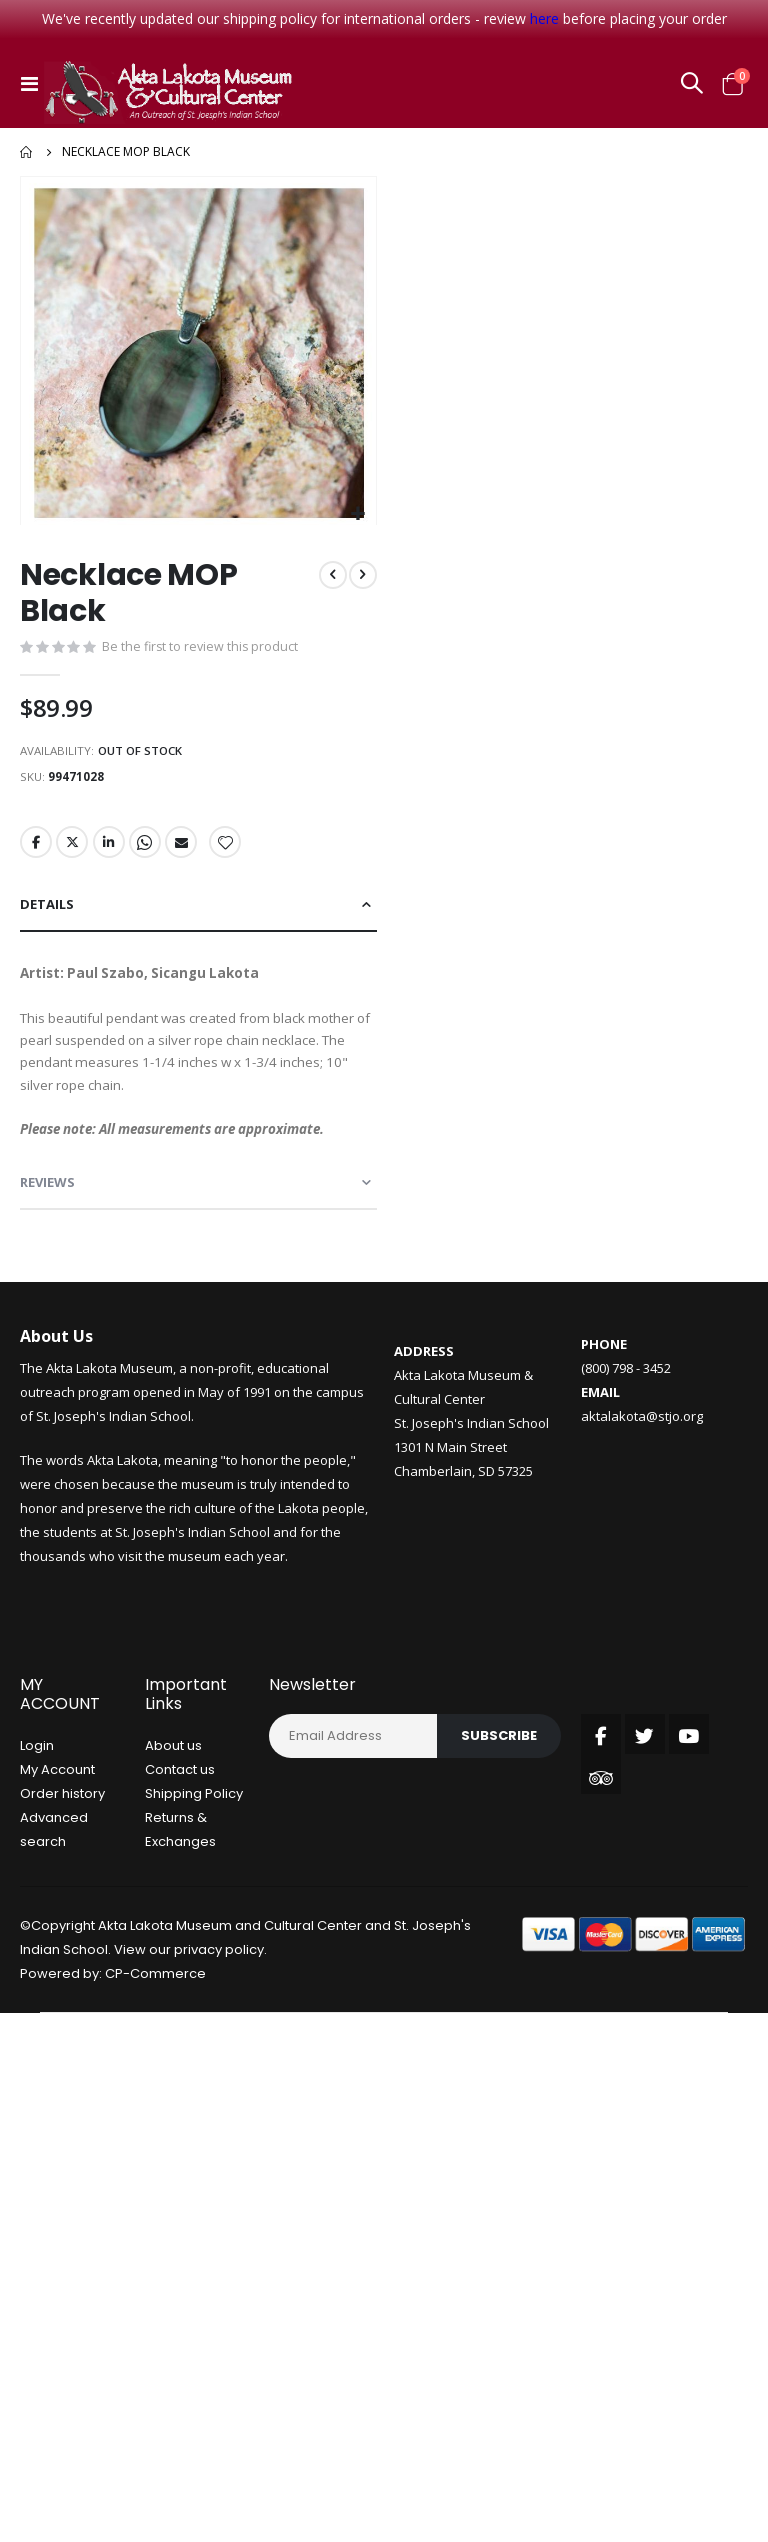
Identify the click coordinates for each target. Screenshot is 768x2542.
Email (185, 849)
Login (37, 1768)
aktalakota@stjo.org (642, 1439)
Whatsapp (148, 849)
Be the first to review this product (202, 649)
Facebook (36, 849)
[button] (358, 514)
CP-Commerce (155, 1996)
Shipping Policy (194, 1816)
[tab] (198, 912)
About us (173, 1768)
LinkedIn (111, 849)
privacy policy (219, 1972)
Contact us (180, 1792)
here (544, 18)
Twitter (73, 849)
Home (27, 152)
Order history (62, 1816)
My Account (57, 1792)
